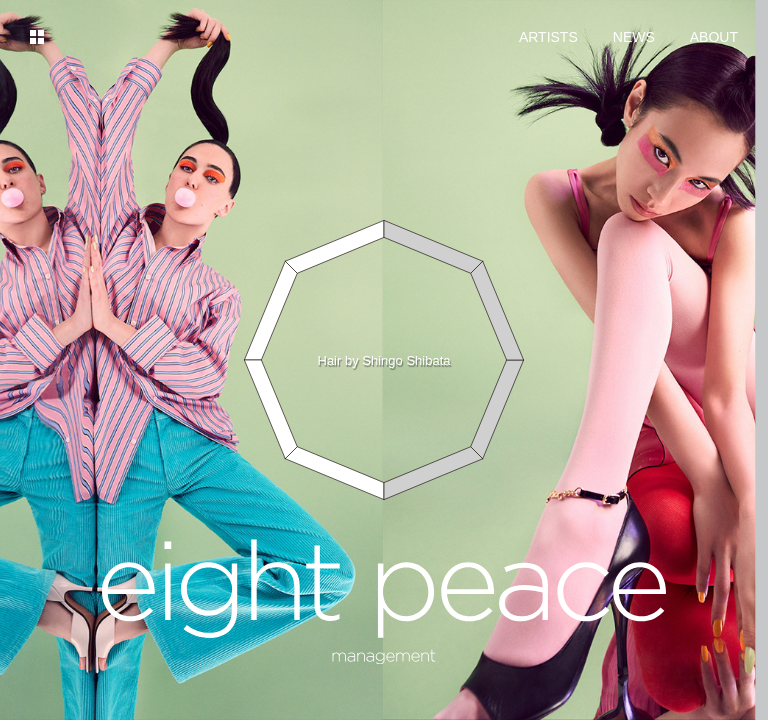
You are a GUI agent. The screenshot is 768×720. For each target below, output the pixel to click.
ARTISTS (548, 37)
